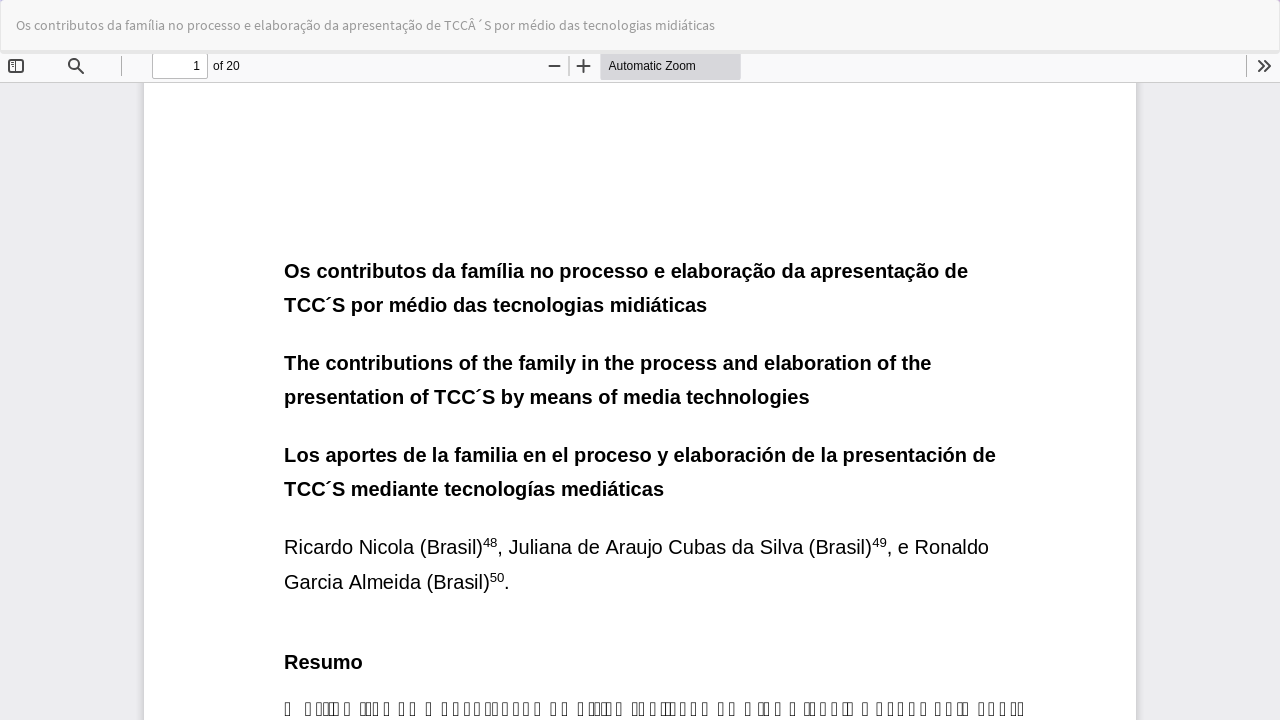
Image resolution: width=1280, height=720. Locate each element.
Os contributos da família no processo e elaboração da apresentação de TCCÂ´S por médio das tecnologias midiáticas (365, 25)
